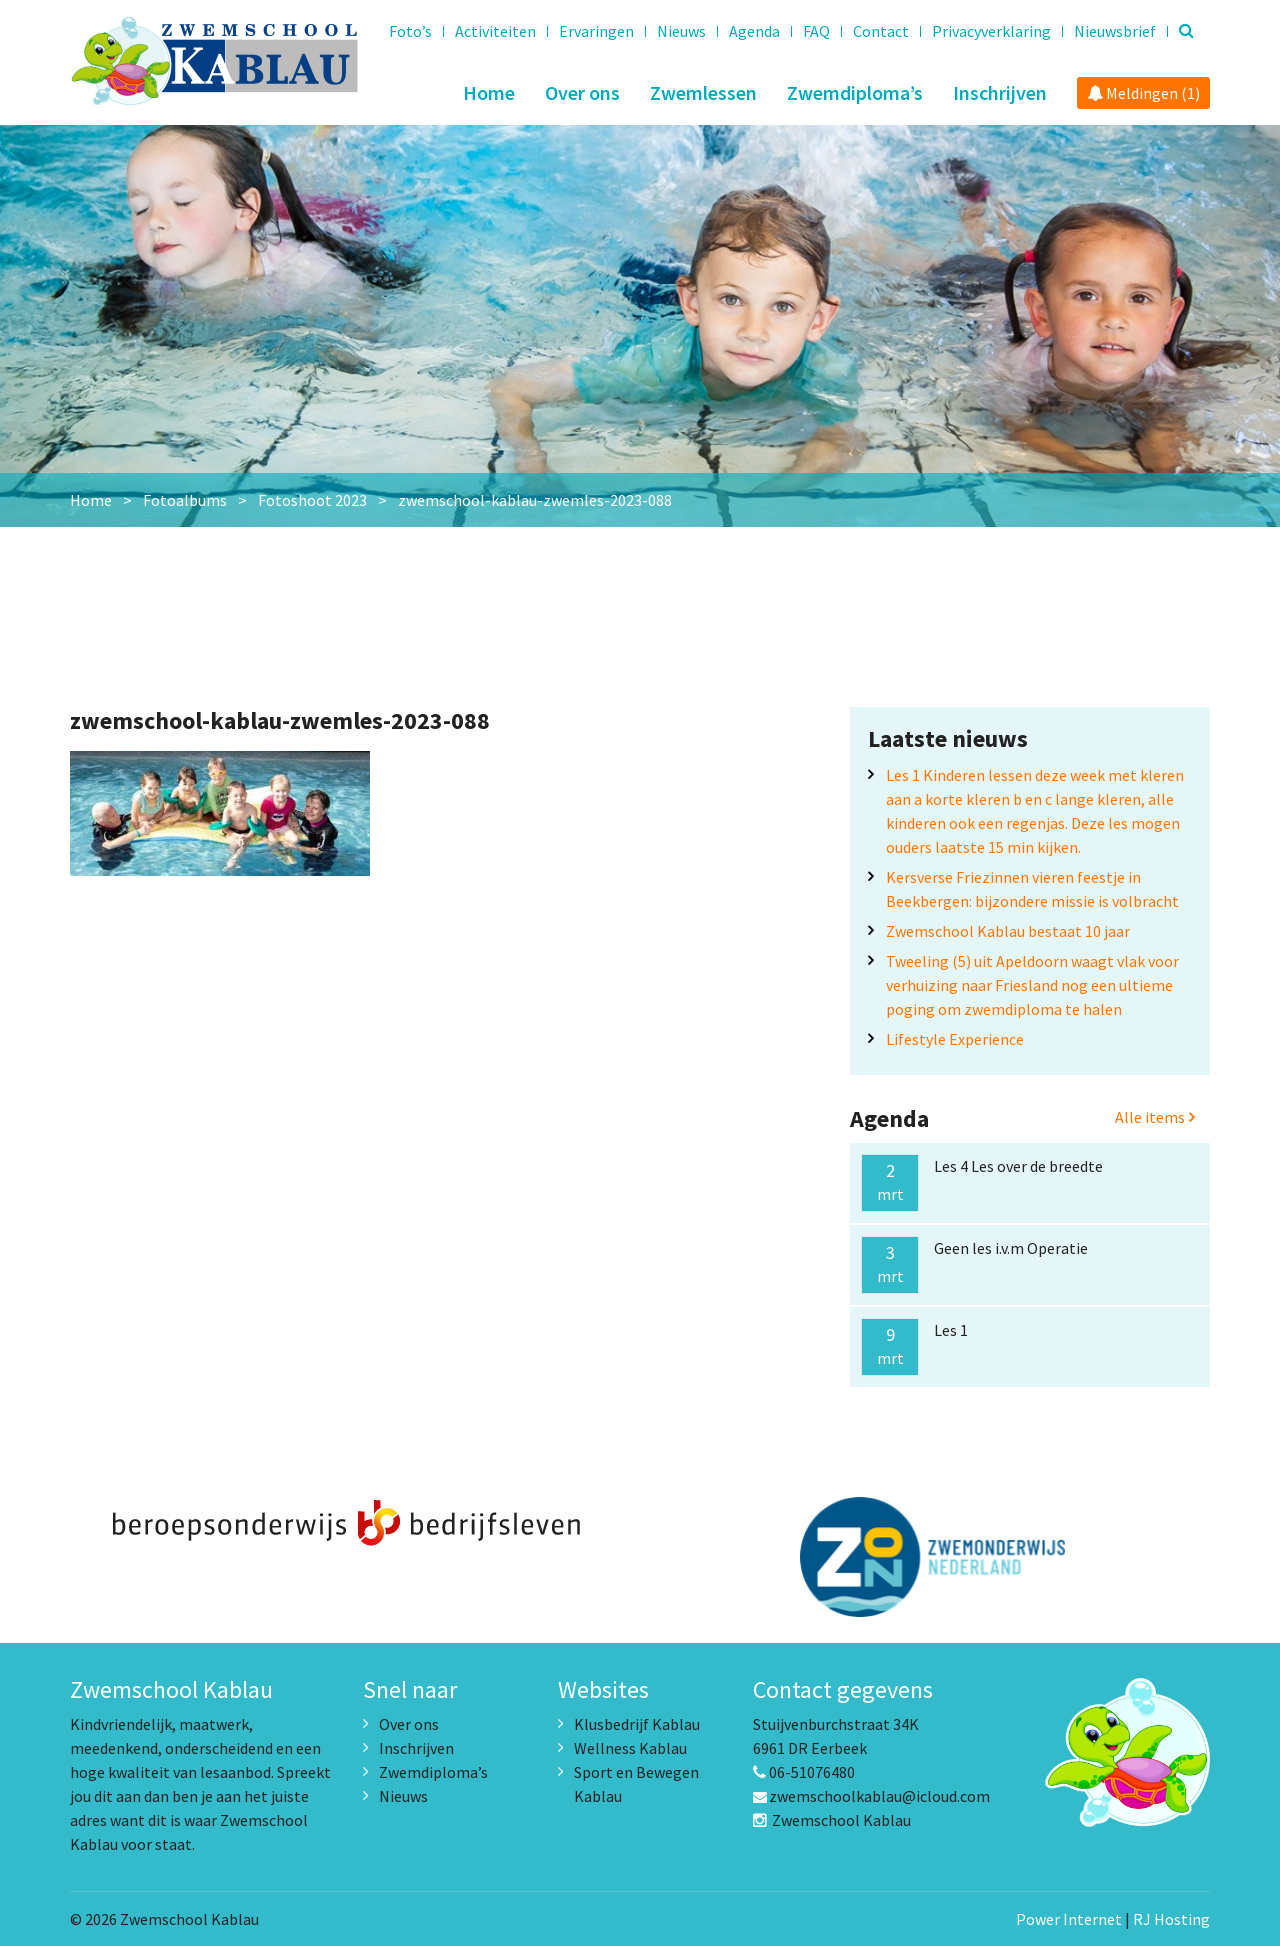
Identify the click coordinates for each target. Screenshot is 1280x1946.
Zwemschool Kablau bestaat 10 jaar (1008, 931)
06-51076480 (804, 1772)
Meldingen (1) (1143, 93)
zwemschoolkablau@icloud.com (871, 1796)
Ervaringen (596, 31)
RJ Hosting (1171, 1919)
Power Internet (1069, 1919)
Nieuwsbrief (1115, 31)
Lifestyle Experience (955, 1039)
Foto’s (410, 31)
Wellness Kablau (630, 1748)
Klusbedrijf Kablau (637, 1724)
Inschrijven (1000, 92)
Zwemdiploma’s (855, 92)
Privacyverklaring (991, 31)
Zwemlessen (703, 92)
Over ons (582, 92)
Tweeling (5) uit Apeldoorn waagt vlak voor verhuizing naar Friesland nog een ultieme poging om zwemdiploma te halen (1032, 985)
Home (489, 92)
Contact (881, 31)
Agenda (754, 31)
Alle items (1155, 1117)
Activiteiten (495, 31)
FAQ (816, 31)
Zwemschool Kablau (832, 1820)
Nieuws (681, 31)
